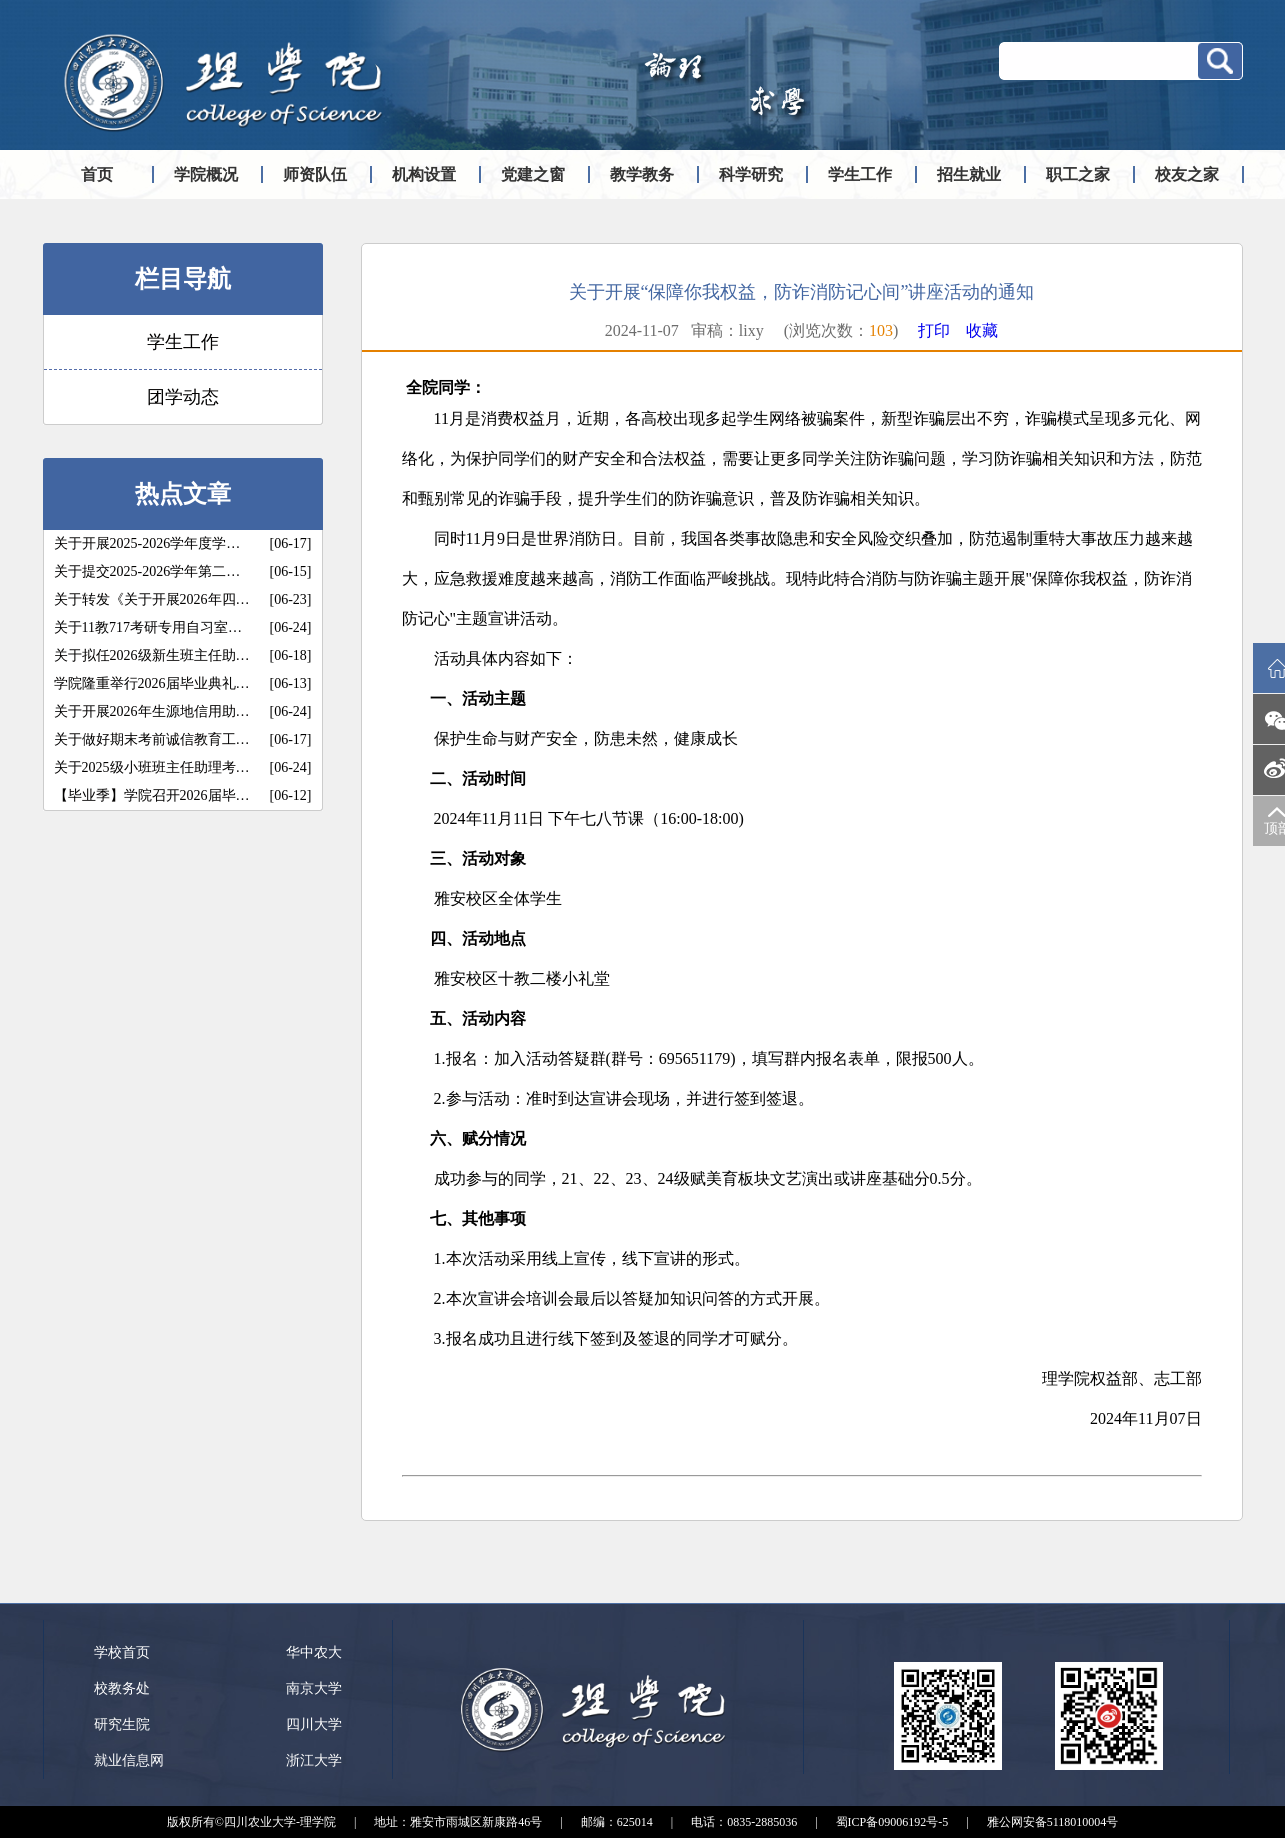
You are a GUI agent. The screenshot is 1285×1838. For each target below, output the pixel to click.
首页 (97, 174)
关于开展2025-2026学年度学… (147, 543)
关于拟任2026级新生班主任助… (152, 655)
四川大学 (314, 1724)
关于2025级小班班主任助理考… (152, 767)
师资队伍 (315, 174)
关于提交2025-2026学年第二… (147, 571)
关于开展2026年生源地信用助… (152, 711)
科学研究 (751, 174)
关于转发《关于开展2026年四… (152, 599)
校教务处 (122, 1688)
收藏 (982, 330)
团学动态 (183, 397)
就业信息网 (129, 1760)
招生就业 (969, 174)
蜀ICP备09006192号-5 (892, 1822)
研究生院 (122, 1724)
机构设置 (424, 174)
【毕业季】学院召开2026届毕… (152, 795)
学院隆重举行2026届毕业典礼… (152, 683)
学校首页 (122, 1652)
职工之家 (1078, 174)
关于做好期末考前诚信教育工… (152, 739)
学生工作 (860, 174)
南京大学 (314, 1688)
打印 (934, 330)
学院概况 (206, 174)
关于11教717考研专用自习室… (148, 627)
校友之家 (1187, 174)
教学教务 (642, 174)
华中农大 (314, 1652)
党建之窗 (533, 174)
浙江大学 (314, 1760)
